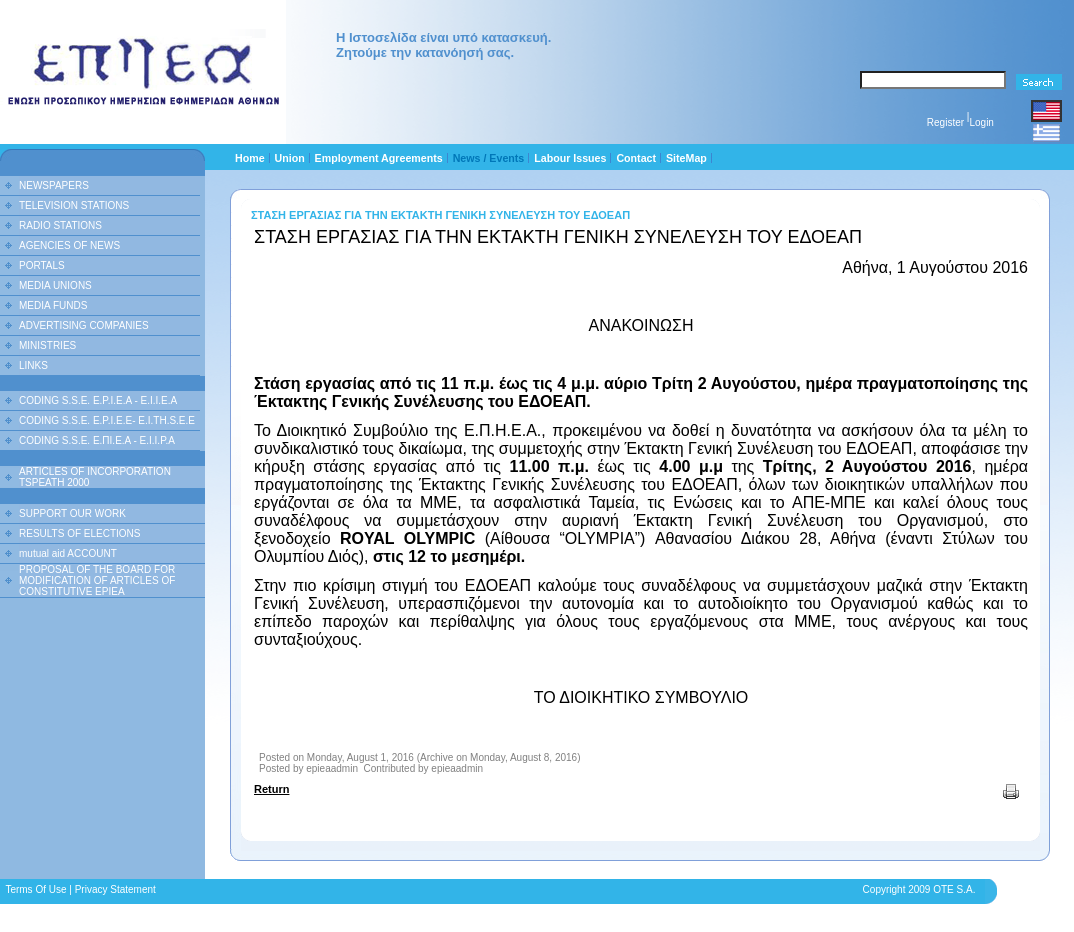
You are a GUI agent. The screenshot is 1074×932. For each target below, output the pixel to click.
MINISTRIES (47, 345)
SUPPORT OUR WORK (72, 513)
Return (271, 789)
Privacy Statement (115, 889)
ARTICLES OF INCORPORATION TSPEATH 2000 (95, 477)
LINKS (33, 365)
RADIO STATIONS (60, 225)
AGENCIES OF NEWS (69, 245)
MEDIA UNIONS (55, 285)
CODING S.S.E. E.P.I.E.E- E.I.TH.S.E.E (107, 420)
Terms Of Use (35, 889)
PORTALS (42, 265)
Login (981, 122)
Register (945, 122)
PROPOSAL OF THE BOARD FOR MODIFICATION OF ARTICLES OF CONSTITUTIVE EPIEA (97, 580)
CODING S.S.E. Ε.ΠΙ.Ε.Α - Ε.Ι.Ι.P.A (97, 440)
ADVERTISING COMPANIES (84, 325)
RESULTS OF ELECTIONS (80, 533)
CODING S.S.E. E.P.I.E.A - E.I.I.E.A (98, 400)
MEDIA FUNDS (53, 305)
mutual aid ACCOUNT (68, 553)
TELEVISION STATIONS (74, 205)
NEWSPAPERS (54, 185)
